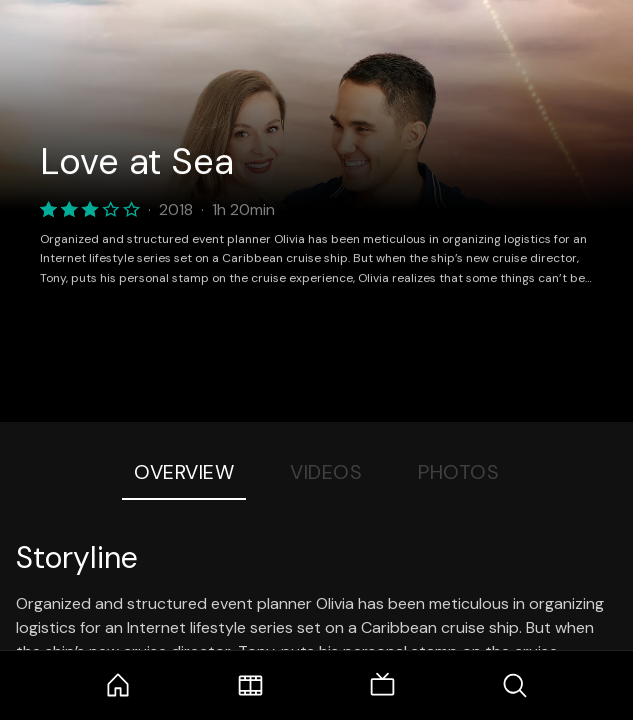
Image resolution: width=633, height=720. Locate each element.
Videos (326, 472)
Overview (184, 472)
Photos (458, 472)
